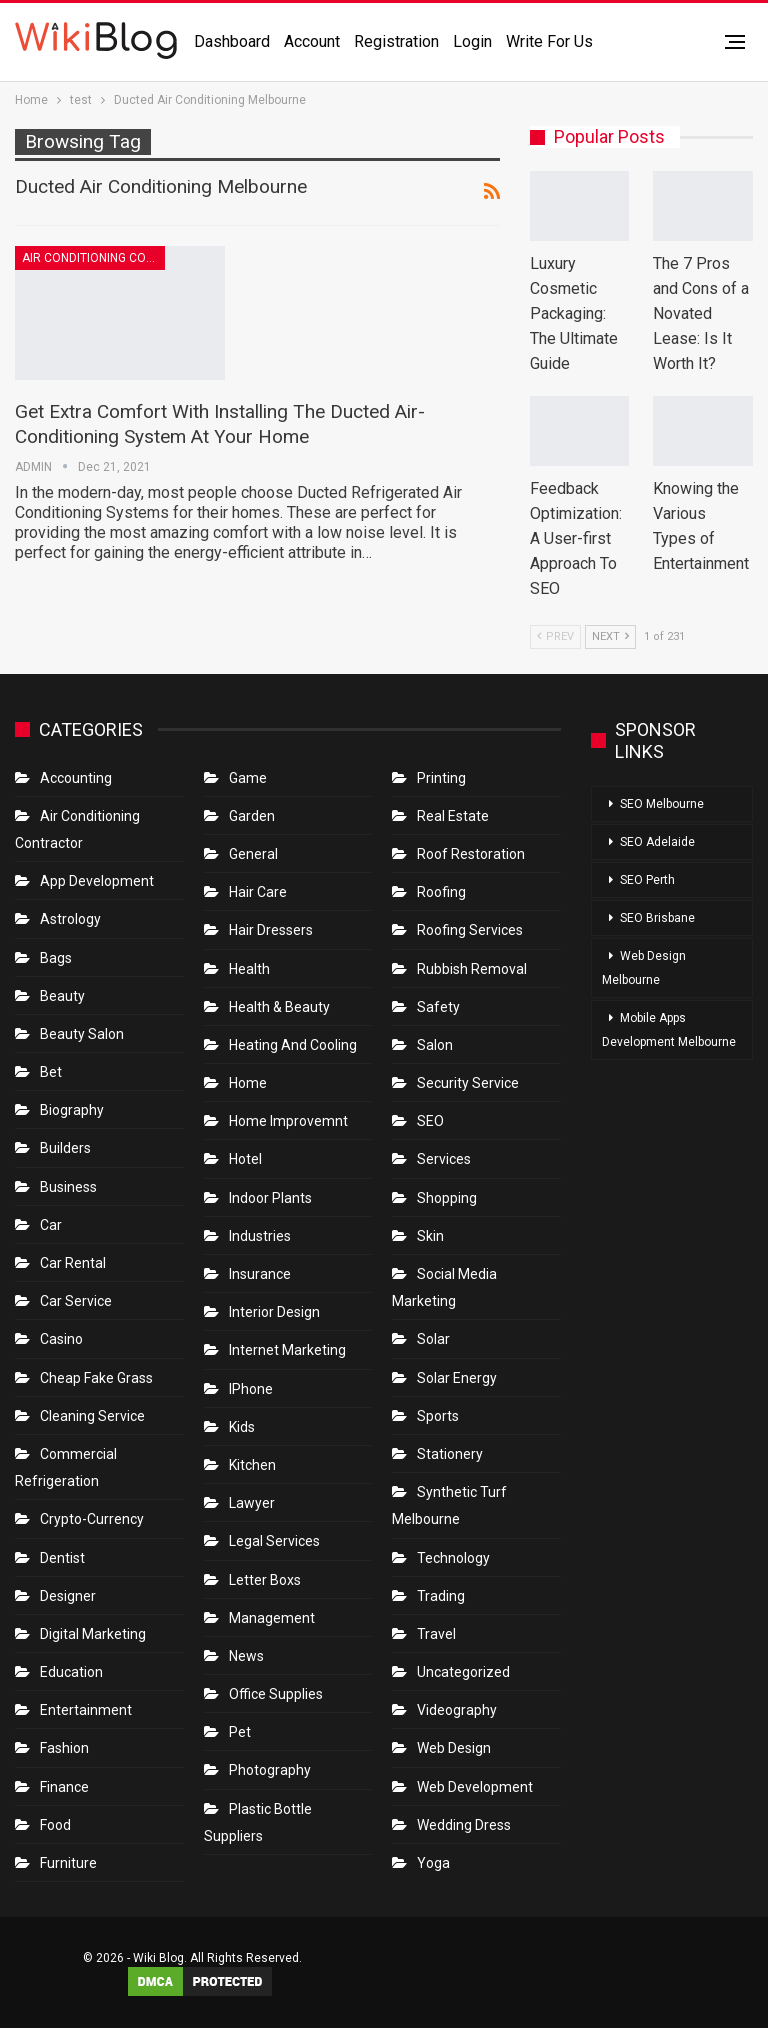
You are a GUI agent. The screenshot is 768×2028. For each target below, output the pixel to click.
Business (68, 1187)
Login (472, 41)
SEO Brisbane (657, 918)
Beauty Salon (82, 1034)
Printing (441, 778)
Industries (260, 1236)
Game (248, 778)
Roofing (441, 892)
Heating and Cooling (293, 1045)
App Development (97, 881)
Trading (441, 1596)
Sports (438, 1416)
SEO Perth (647, 880)
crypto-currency (92, 1519)
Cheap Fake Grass (96, 1378)
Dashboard (232, 41)
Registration (396, 41)
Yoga (433, 1863)
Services (444, 1159)
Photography (270, 1770)
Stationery (450, 1454)
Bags (56, 958)
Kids (242, 1427)
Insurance (260, 1274)
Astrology (70, 919)
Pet (240, 1732)
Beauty (62, 996)
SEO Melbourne (662, 804)
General (253, 854)
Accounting (76, 778)
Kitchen (252, 1465)
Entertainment (86, 1710)
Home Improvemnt (288, 1121)
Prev (555, 636)
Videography (457, 1710)
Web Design (454, 1748)
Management (272, 1618)
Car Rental (73, 1263)
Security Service (468, 1083)
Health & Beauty (279, 1007)
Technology (453, 1558)
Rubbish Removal (472, 969)
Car (51, 1225)
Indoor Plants (270, 1198)
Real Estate (453, 816)
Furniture (68, 1863)
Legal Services (274, 1541)
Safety (438, 1007)
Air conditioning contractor (93, 258)
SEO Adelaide (657, 842)
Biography (72, 1110)
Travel (436, 1634)
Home (248, 1083)
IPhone (251, 1389)
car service (76, 1301)
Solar (433, 1339)
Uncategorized (463, 1672)
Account (312, 41)
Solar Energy (457, 1378)
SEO (430, 1121)
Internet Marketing (287, 1350)
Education (71, 1672)
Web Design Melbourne (644, 968)
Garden (252, 816)
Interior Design (274, 1312)
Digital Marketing (93, 1634)
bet (51, 1072)
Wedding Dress (465, 1825)
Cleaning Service (92, 1416)
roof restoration (471, 854)
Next (610, 636)
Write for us (549, 41)
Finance (64, 1787)
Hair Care (258, 892)
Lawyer (252, 1503)
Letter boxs (265, 1580)
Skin (430, 1236)
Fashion (64, 1748)
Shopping (447, 1198)
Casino (61, 1339)
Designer (68, 1596)
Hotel (245, 1159)
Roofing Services (470, 930)
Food (55, 1825)
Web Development (475, 1787)
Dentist (62, 1558)
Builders (65, 1148)
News (246, 1656)
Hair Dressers (271, 930)
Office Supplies (276, 1694)
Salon (435, 1045)
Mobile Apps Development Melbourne (669, 1030)
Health (249, 969)
